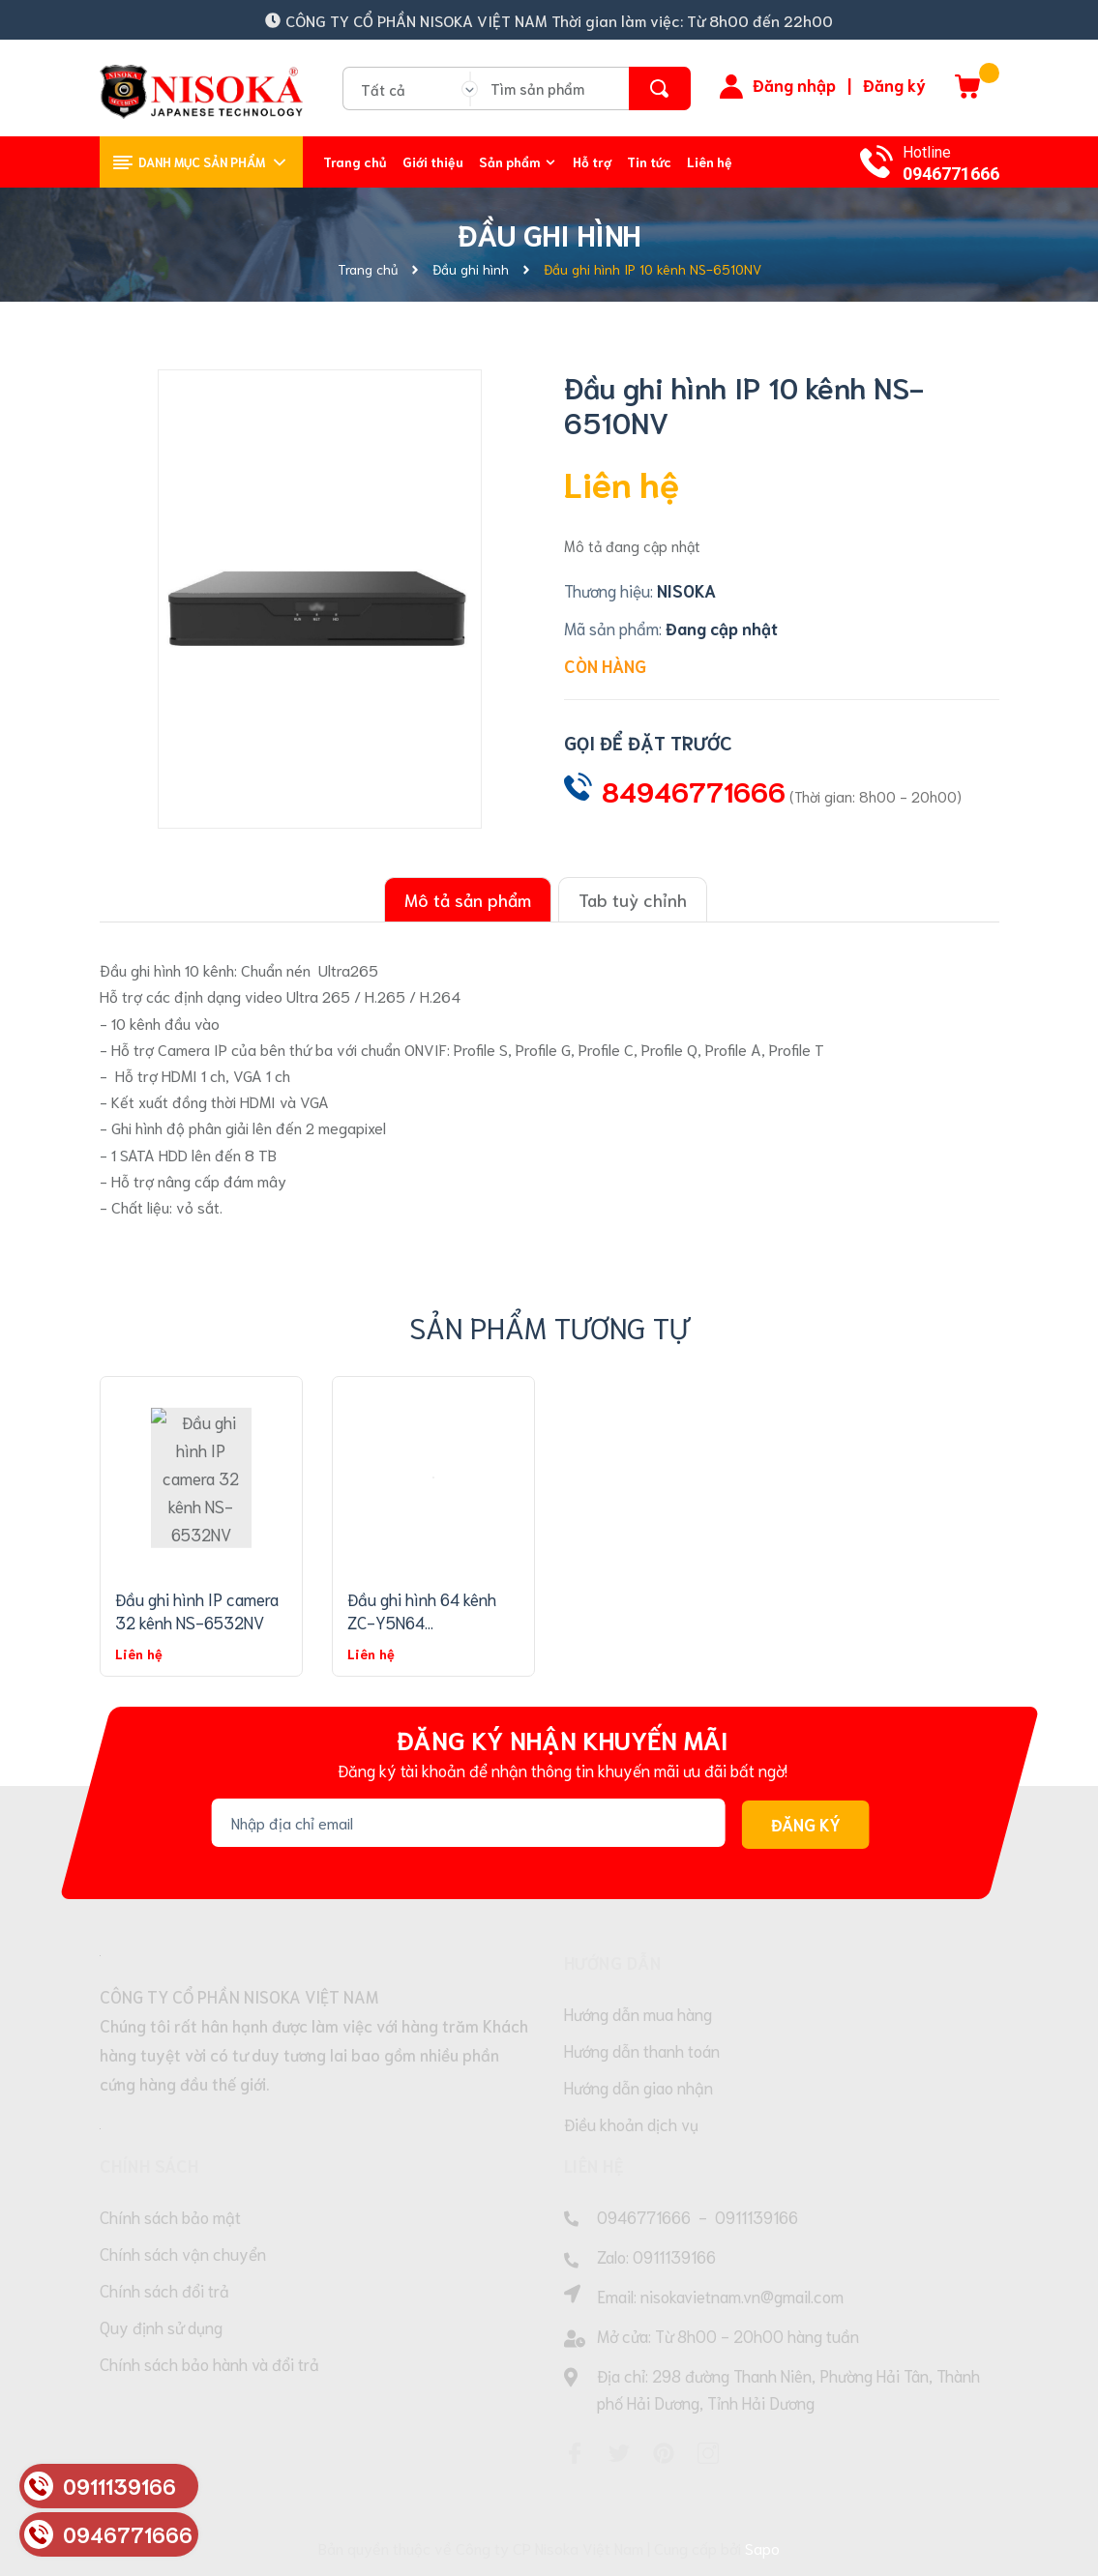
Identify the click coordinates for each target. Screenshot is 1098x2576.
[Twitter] (619, 2453)
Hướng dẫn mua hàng (638, 2013)
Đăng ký (894, 84)
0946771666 (951, 173)
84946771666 (694, 790)
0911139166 (756, 2216)
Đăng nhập (794, 84)
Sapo (762, 2547)
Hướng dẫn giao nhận (638, 2086)
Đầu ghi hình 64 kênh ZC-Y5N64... (421, 1610)
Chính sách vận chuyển (183, 2253)
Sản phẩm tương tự (549, 1326)
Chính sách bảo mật (170, 2216)
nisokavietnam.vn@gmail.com (742, 2295)
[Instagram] (708, 2453)
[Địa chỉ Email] (468, 1823)
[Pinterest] (663, 2453)
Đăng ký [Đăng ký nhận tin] (805, 1824)
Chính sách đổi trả (164, 2289)
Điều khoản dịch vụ (631, 2123)
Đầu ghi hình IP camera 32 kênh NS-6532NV (197, 1610)
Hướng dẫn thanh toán (642, 2050)
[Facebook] (574, 2453)
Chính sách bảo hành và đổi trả (209, 2363)
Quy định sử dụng (161, 2326)
